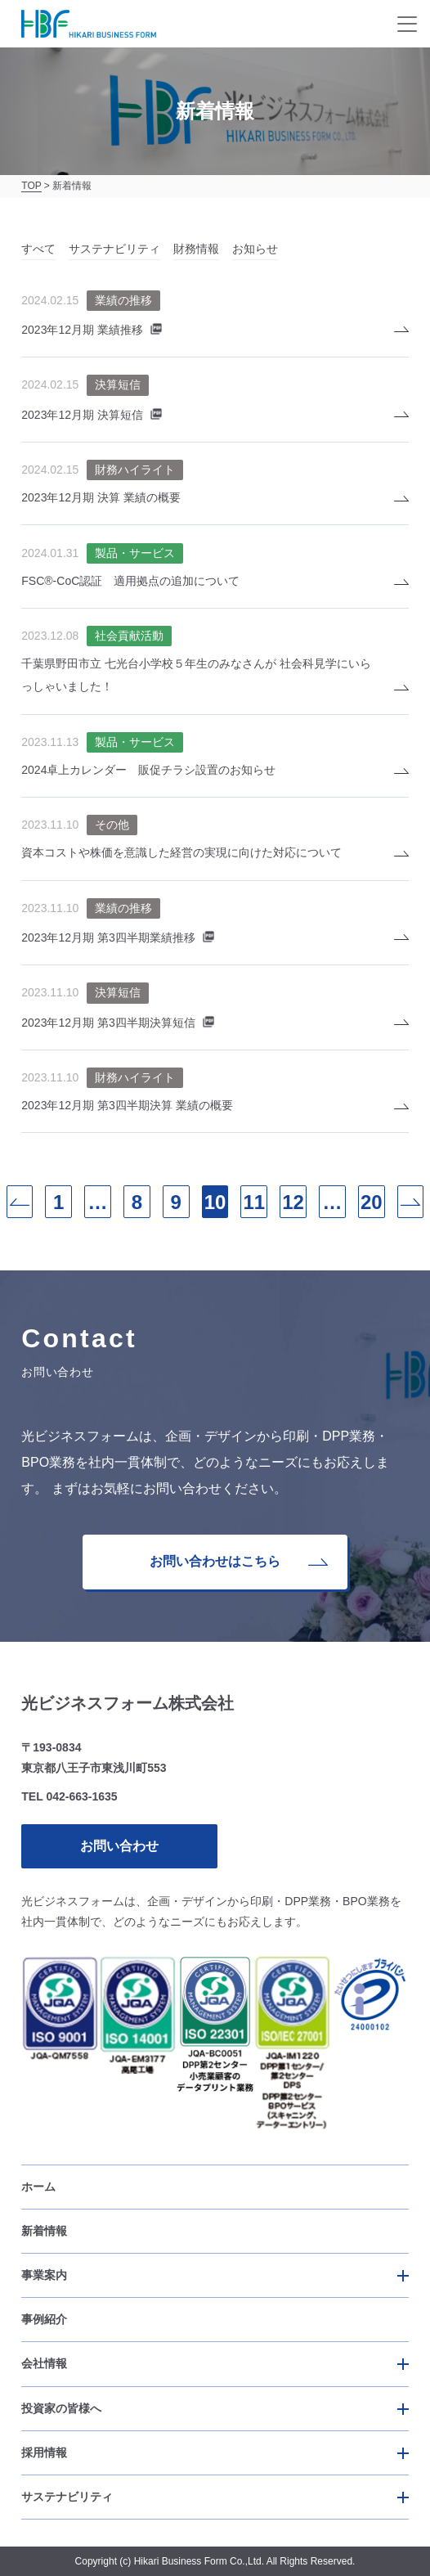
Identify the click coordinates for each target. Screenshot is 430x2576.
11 (254, 1202)
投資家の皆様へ (61, 2408)
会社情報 (44, 2363)
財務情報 (196, 248)
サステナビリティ (114, 248)
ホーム (38, 2186)
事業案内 (44, 2275)
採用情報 (44, 2452)
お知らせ (255, 248)
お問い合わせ (119, 1846)
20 (372, 1202)
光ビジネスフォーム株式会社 (127, 1703)
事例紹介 (44, 2319)
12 (293, 1202)
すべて (38, 248)
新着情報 (44, 2230)
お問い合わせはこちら (239, 1561)
